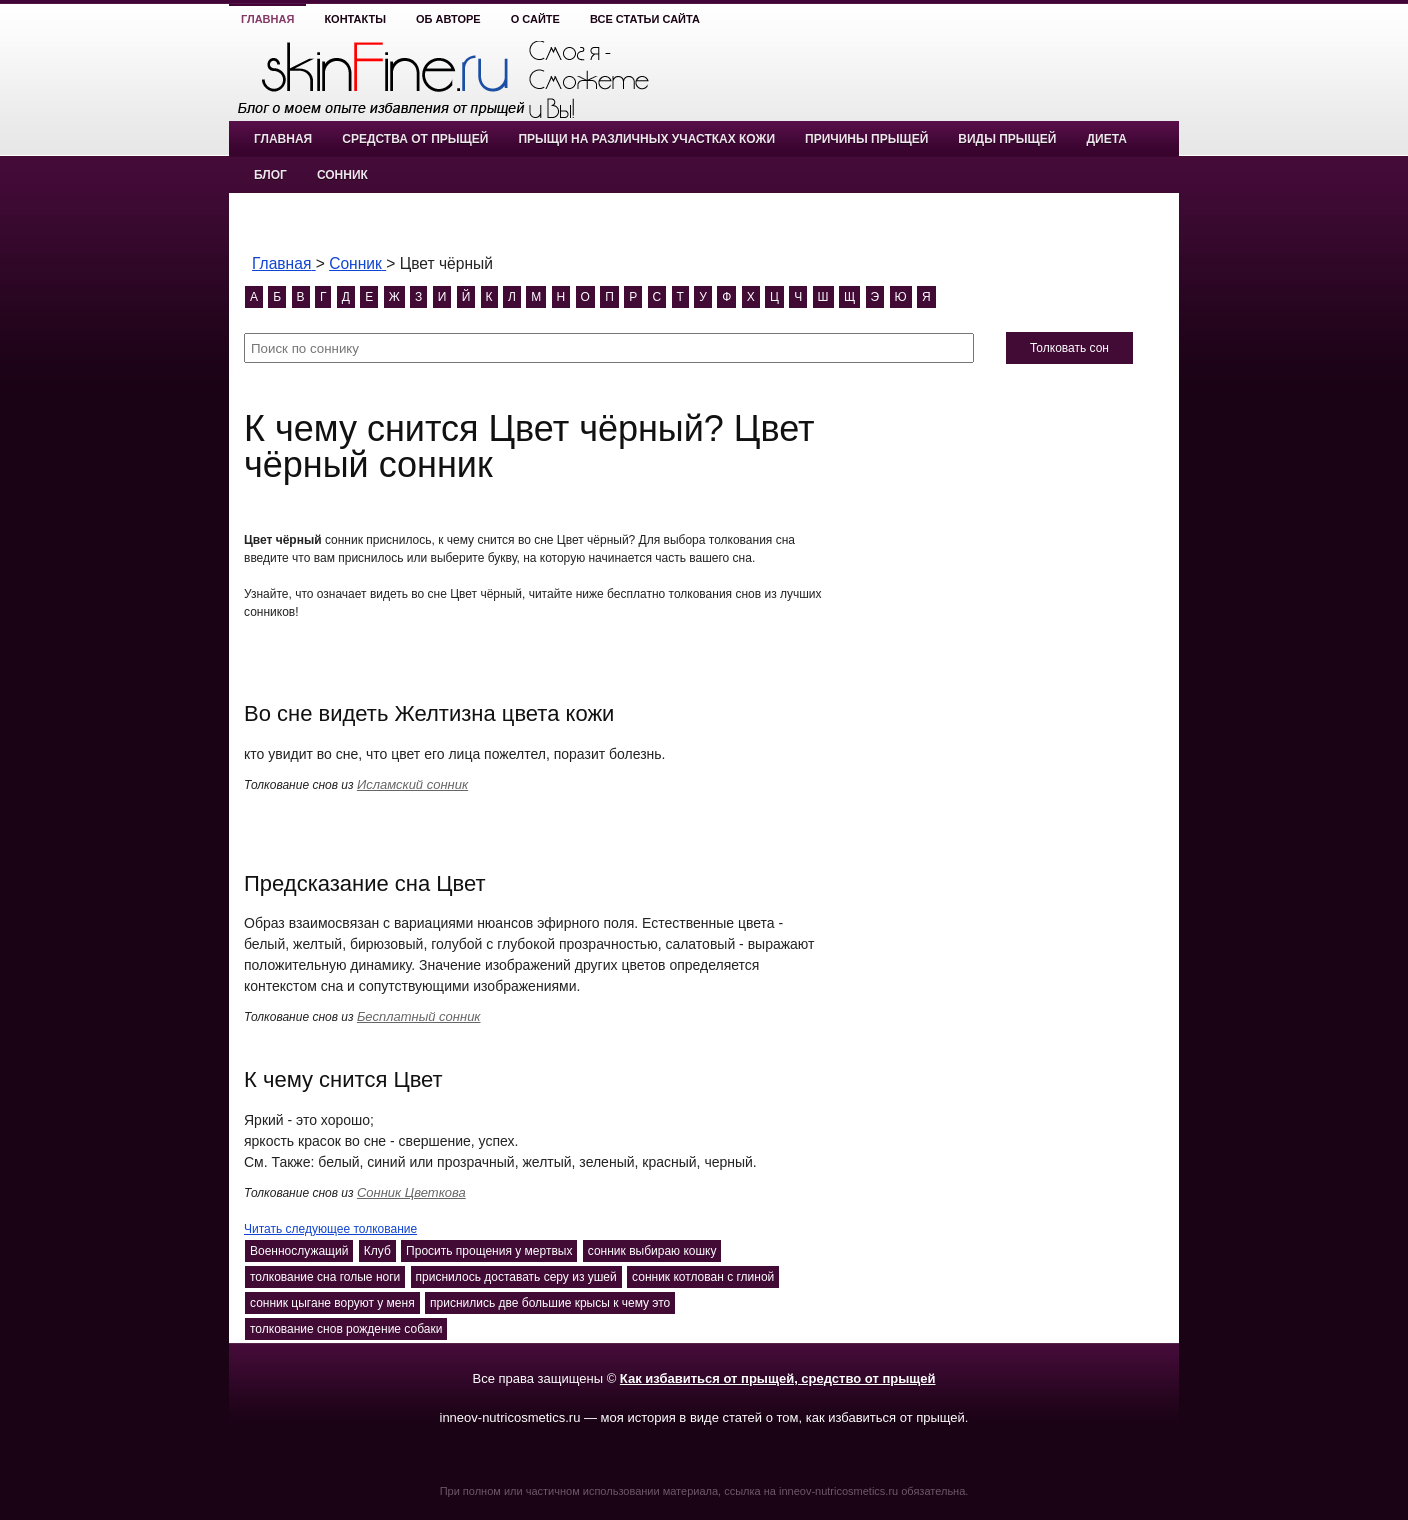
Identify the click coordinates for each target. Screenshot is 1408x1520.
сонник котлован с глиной (703, 1277)
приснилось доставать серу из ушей (516, 1277)
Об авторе (448, 19)
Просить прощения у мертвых (489, 1251)
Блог (270, 175)
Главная (267, 19)
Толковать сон (1069, 348)
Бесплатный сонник (419, 1016)
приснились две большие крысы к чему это (550, 1303)
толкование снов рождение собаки (346, 1329)
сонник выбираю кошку (652, 1251)
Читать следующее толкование (330, 1229)
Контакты (355, 19)
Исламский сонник (412, 784)
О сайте (535, 19)
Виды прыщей (1007, 139)
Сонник (342, 175)
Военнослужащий (299, 1251)
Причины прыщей (866, 139)
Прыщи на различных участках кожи (646, 139)
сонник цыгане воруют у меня (332, 1303)
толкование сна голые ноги (325, 1277)
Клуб (377, 1251)
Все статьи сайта (645, 19)
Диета (1106, 139)
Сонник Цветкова (411, 1192)
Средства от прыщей (415, 139)
